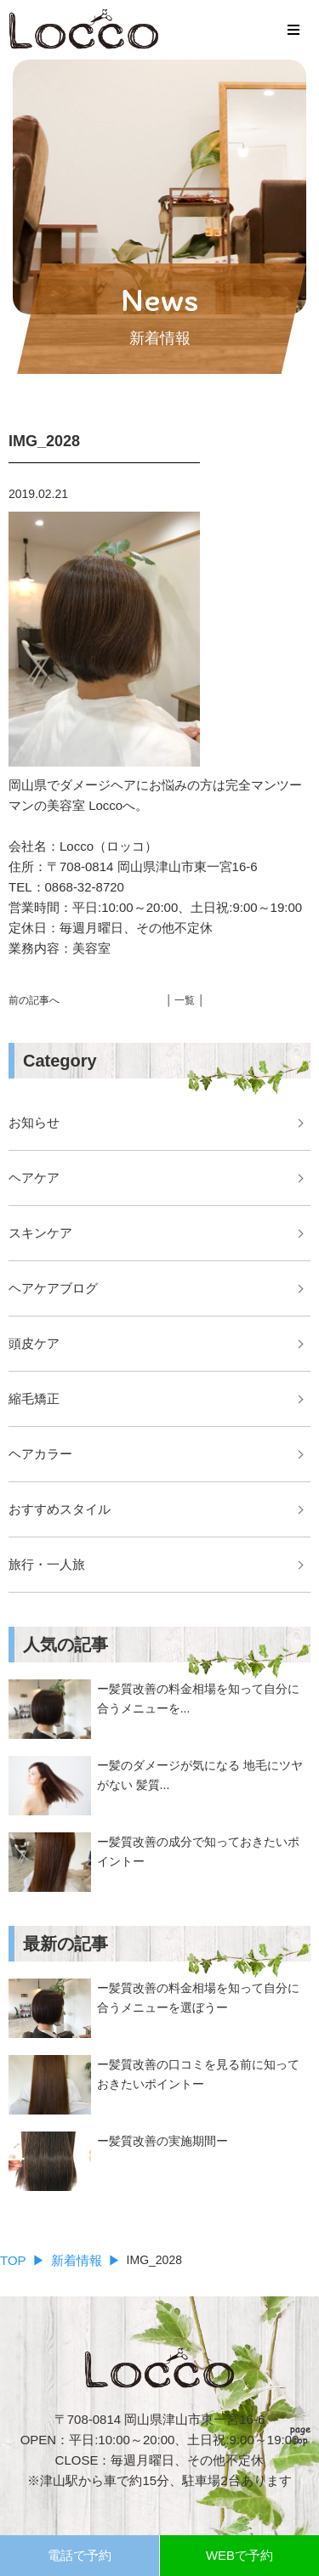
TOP (13, 2260)
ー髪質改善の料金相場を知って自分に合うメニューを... (198, 1698)
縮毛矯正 (34, 1398)
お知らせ (34, 1122)
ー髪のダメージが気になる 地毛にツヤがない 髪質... (200, 1774)
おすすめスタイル (60, 1509)
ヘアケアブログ (53, 1288)
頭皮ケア (34, 1343)
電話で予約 (79, 2555)
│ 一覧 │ (185, 1000)
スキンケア (40, 1233)
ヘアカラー (40, 1454)
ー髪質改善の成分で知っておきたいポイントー (198, 1851)
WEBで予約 (239, 2555)
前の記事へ (34, 1000)
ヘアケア (34, 1177)
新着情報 (76, 2260)
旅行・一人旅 (47, 1564)
